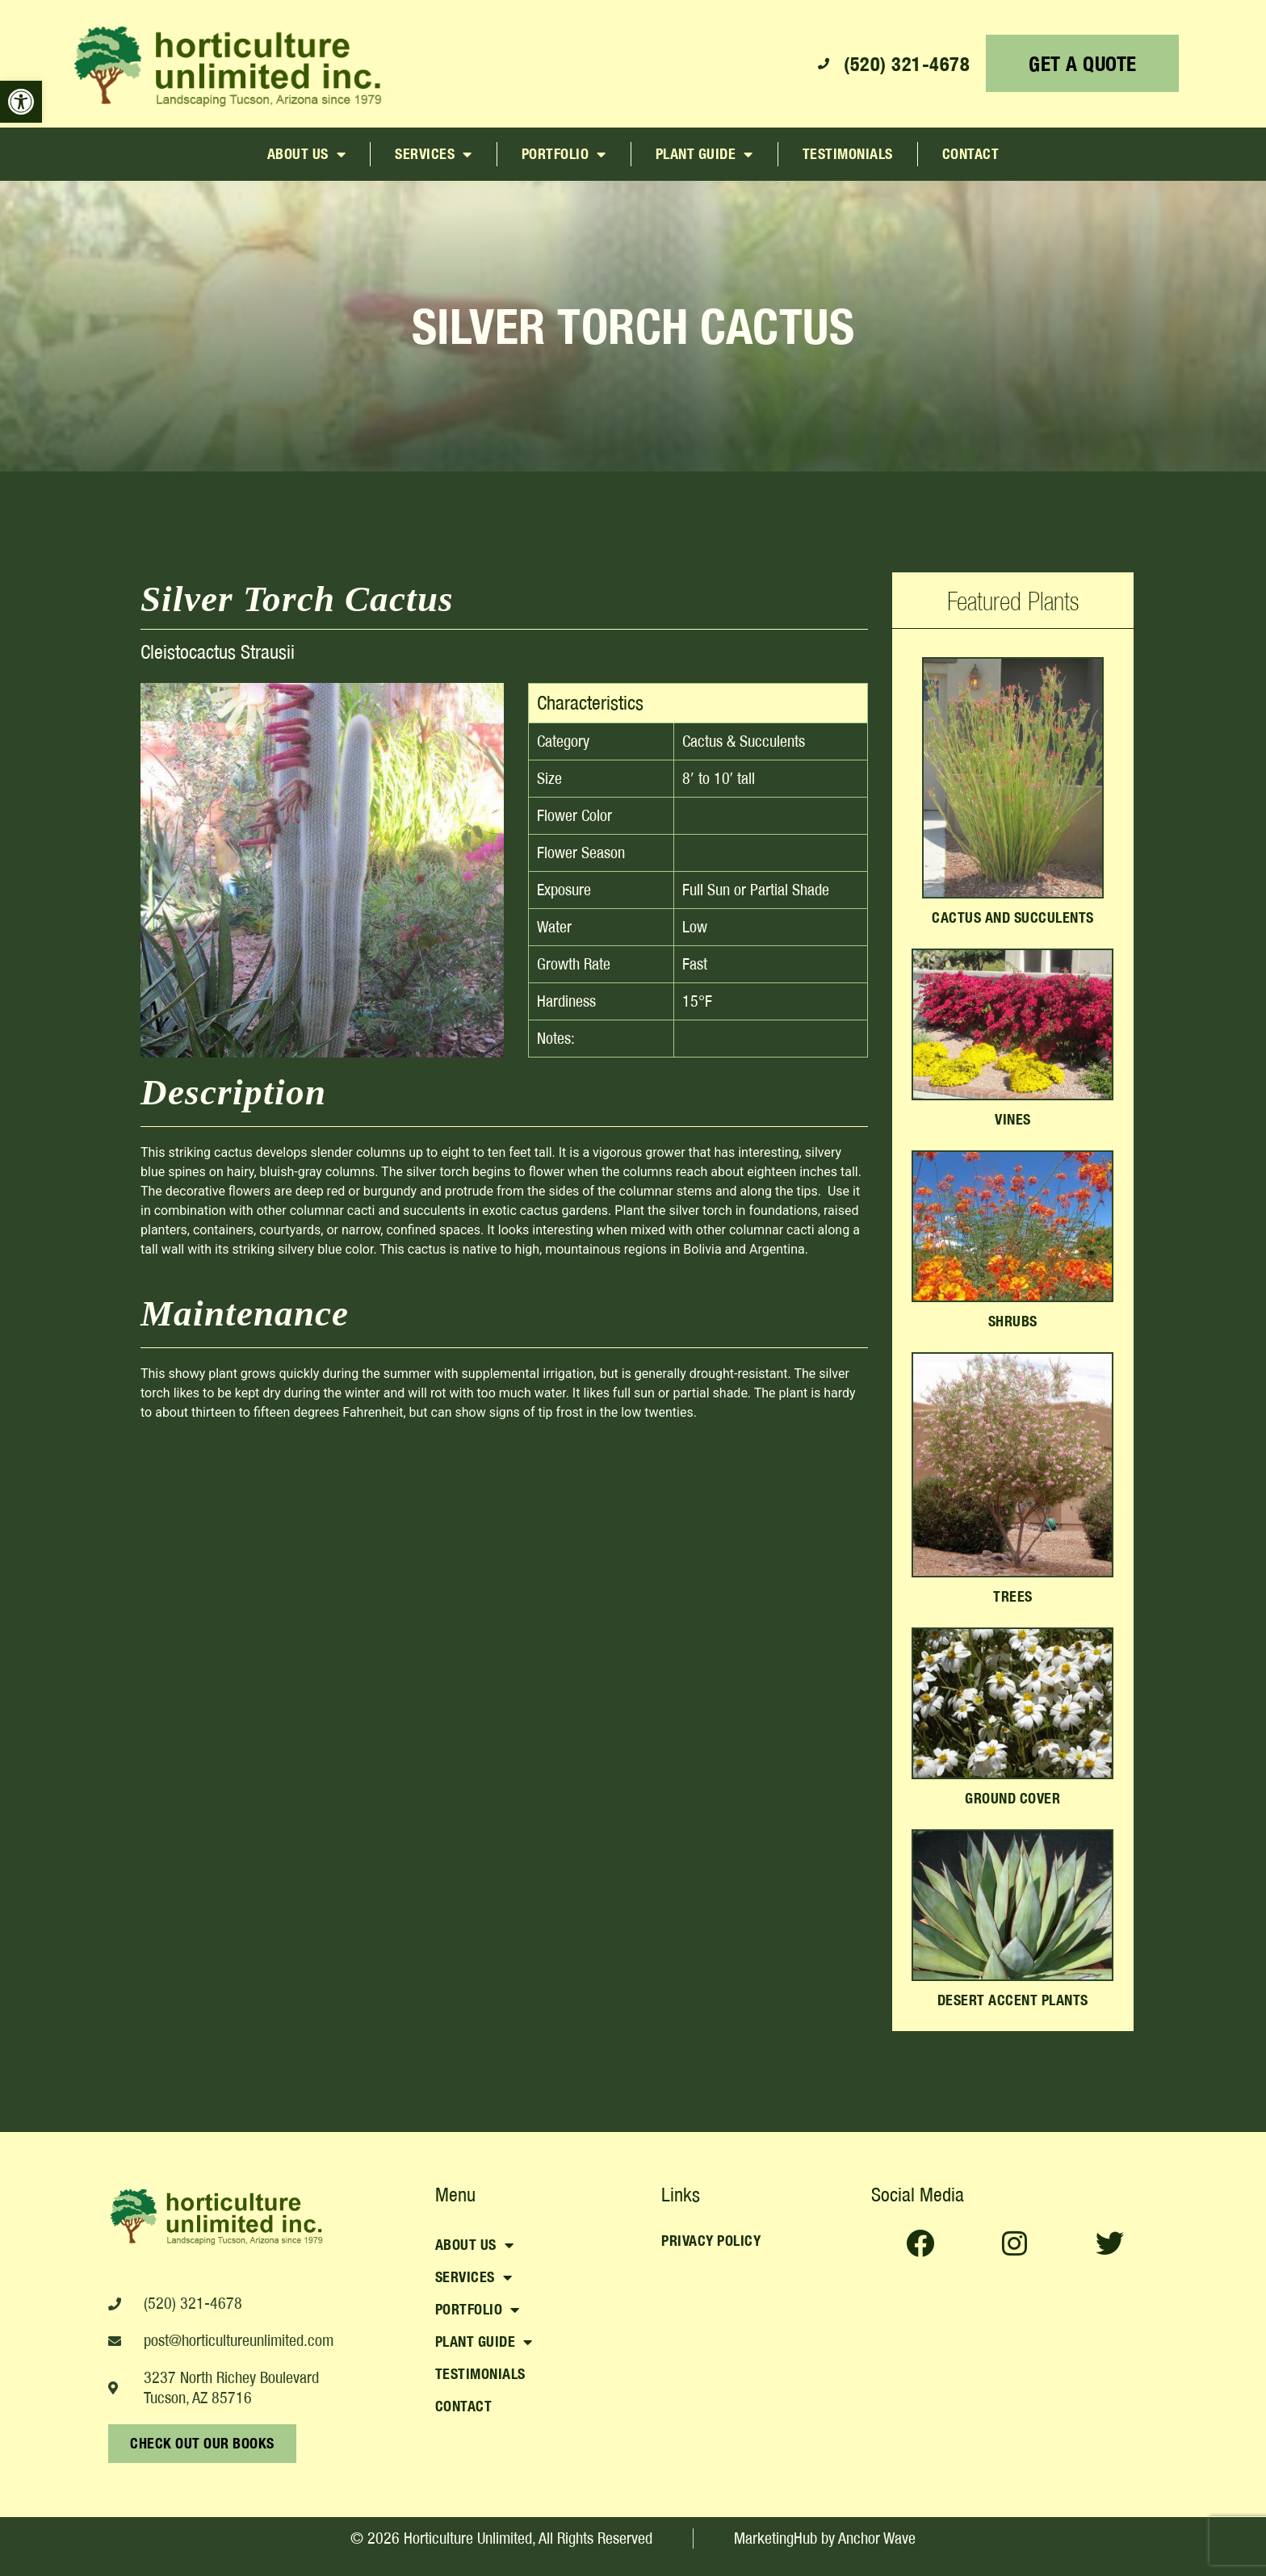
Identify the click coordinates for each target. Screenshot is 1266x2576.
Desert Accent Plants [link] (1012, 2000)
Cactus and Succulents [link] (1013, 917)
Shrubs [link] (1013, 1321)
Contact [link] (971, 154)
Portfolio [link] (564, 154)
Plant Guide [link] (704, 154)
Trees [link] (1013, 1596)
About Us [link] (306, 154)
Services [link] (433, 154)
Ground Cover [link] (1012, 1798)
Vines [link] (1013, 1119)
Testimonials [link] (848, 154)
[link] (21, 102)
